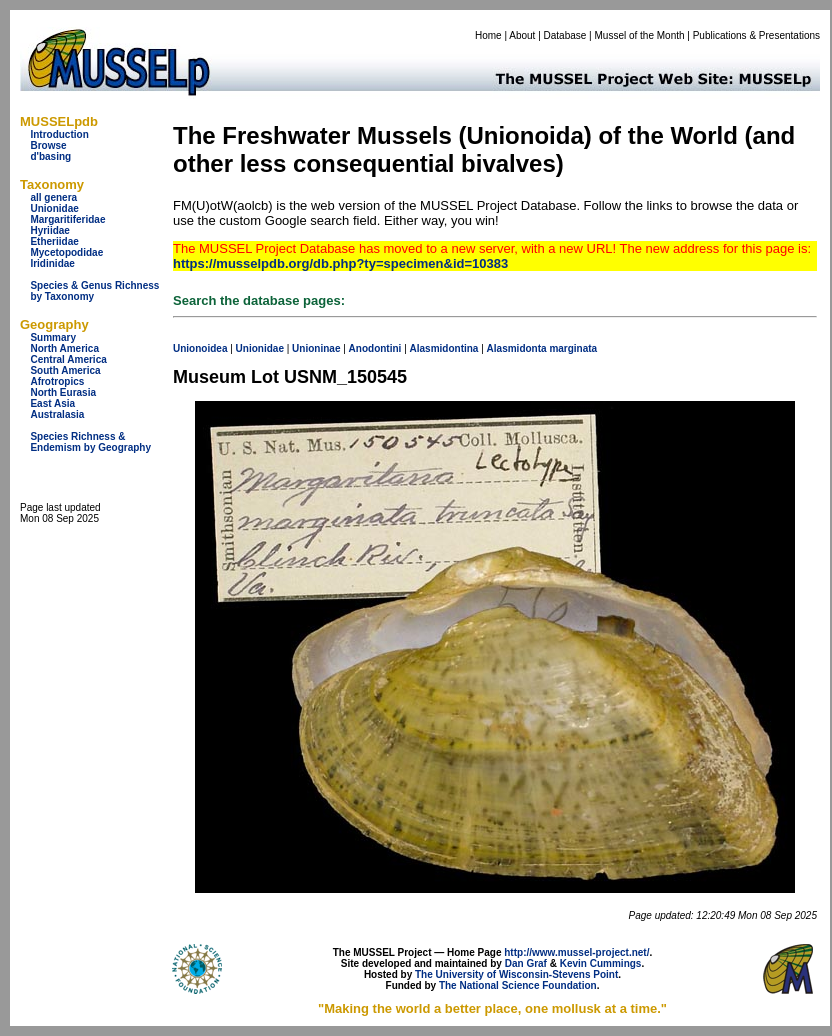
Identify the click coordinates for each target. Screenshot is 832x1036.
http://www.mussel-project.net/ (576, 952)
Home (488, 35)
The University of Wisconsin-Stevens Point (516, 974)
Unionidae (54, 208)
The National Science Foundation (518, 985)
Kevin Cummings (601, 963)
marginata (573, 348)
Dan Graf (526, 963)
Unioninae (316, 348)
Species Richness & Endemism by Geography (90, 442)
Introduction (59, 134)
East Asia (52, 403)
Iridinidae (52, 263)
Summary (53, 337)
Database (565, 35)
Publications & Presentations (756, 35)
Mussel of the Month (640, 35)
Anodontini (375, 348)
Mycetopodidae (66, 252)
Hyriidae (49, 230)
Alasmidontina (444, 348)
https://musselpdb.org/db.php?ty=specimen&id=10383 (340, 263)
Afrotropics (57, 381)
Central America (68, 359)
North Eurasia (63, 392)
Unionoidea (200, 348)
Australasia (57, 414)
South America (65, 370)
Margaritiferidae (67, 219)
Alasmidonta (517, 348)
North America (64, 348)
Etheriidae (54, 241)
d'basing (50, 156)
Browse (48, 145)
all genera (53, 197)
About (522, 35)
